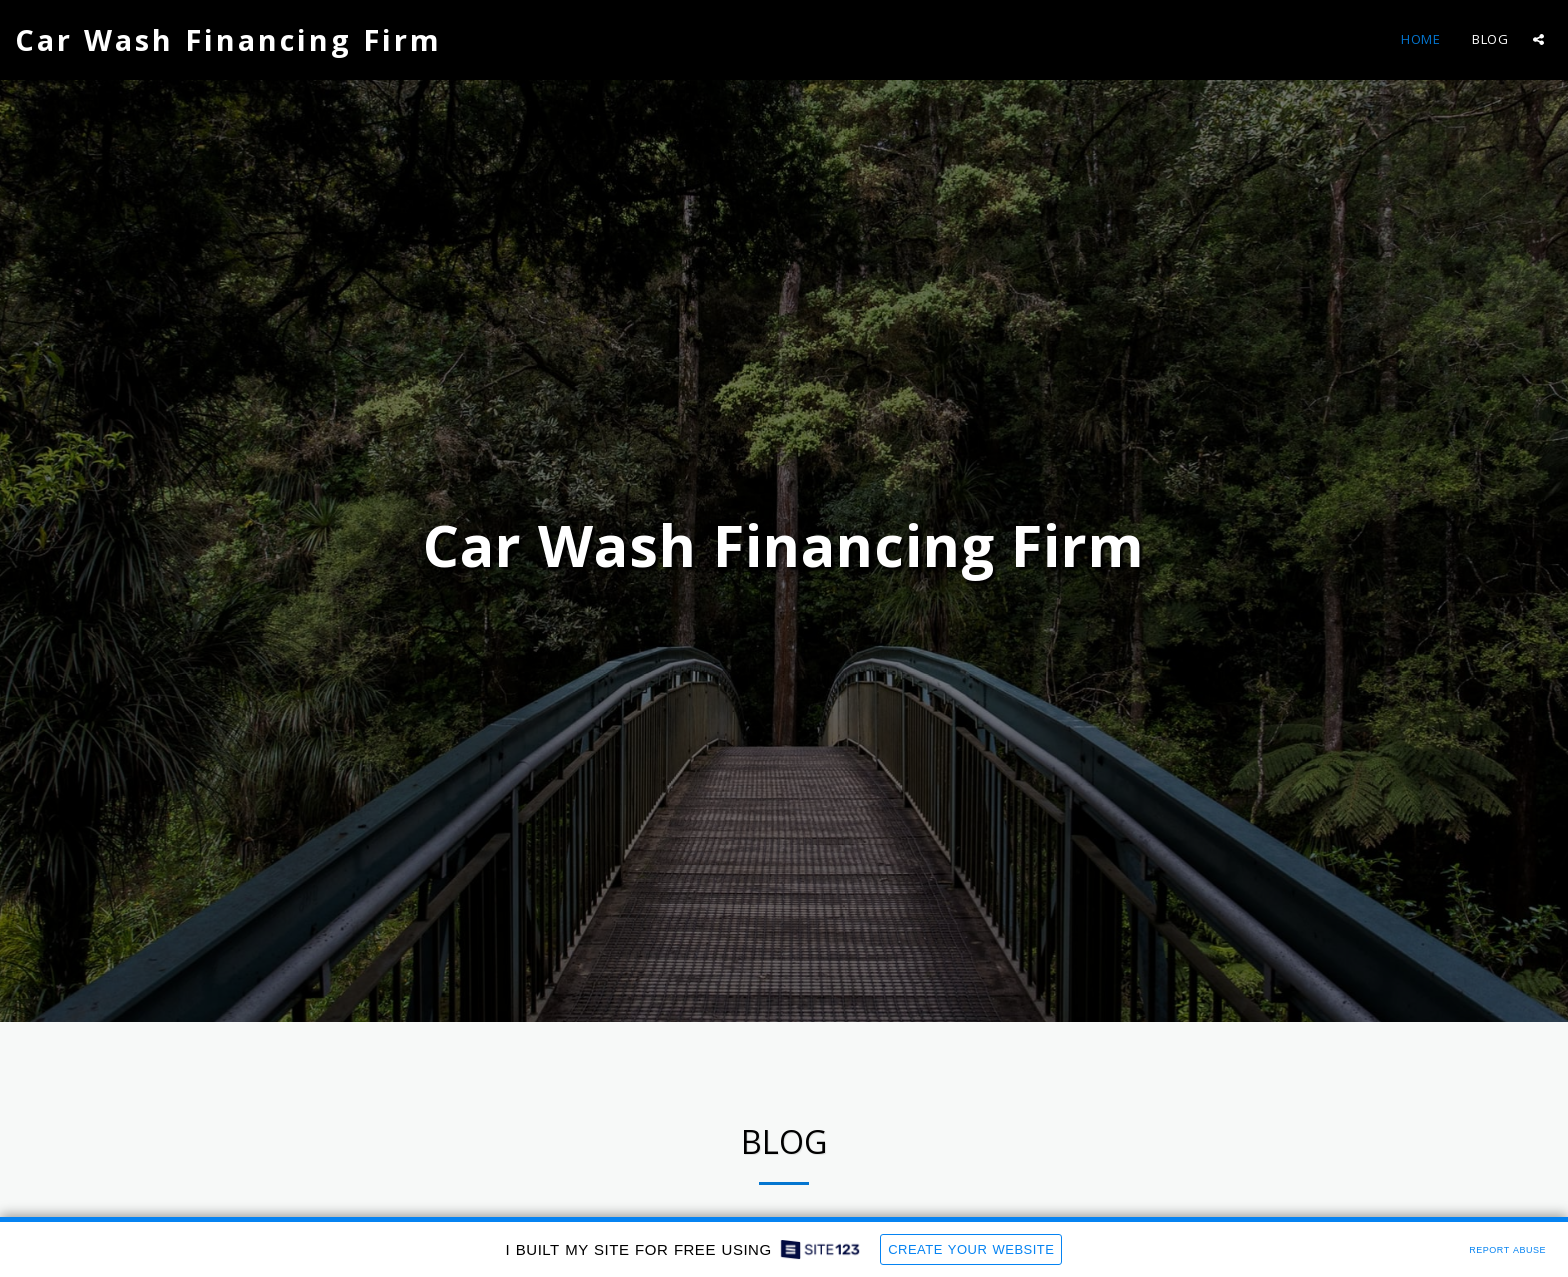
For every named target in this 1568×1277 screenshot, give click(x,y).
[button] (1538, 39)
